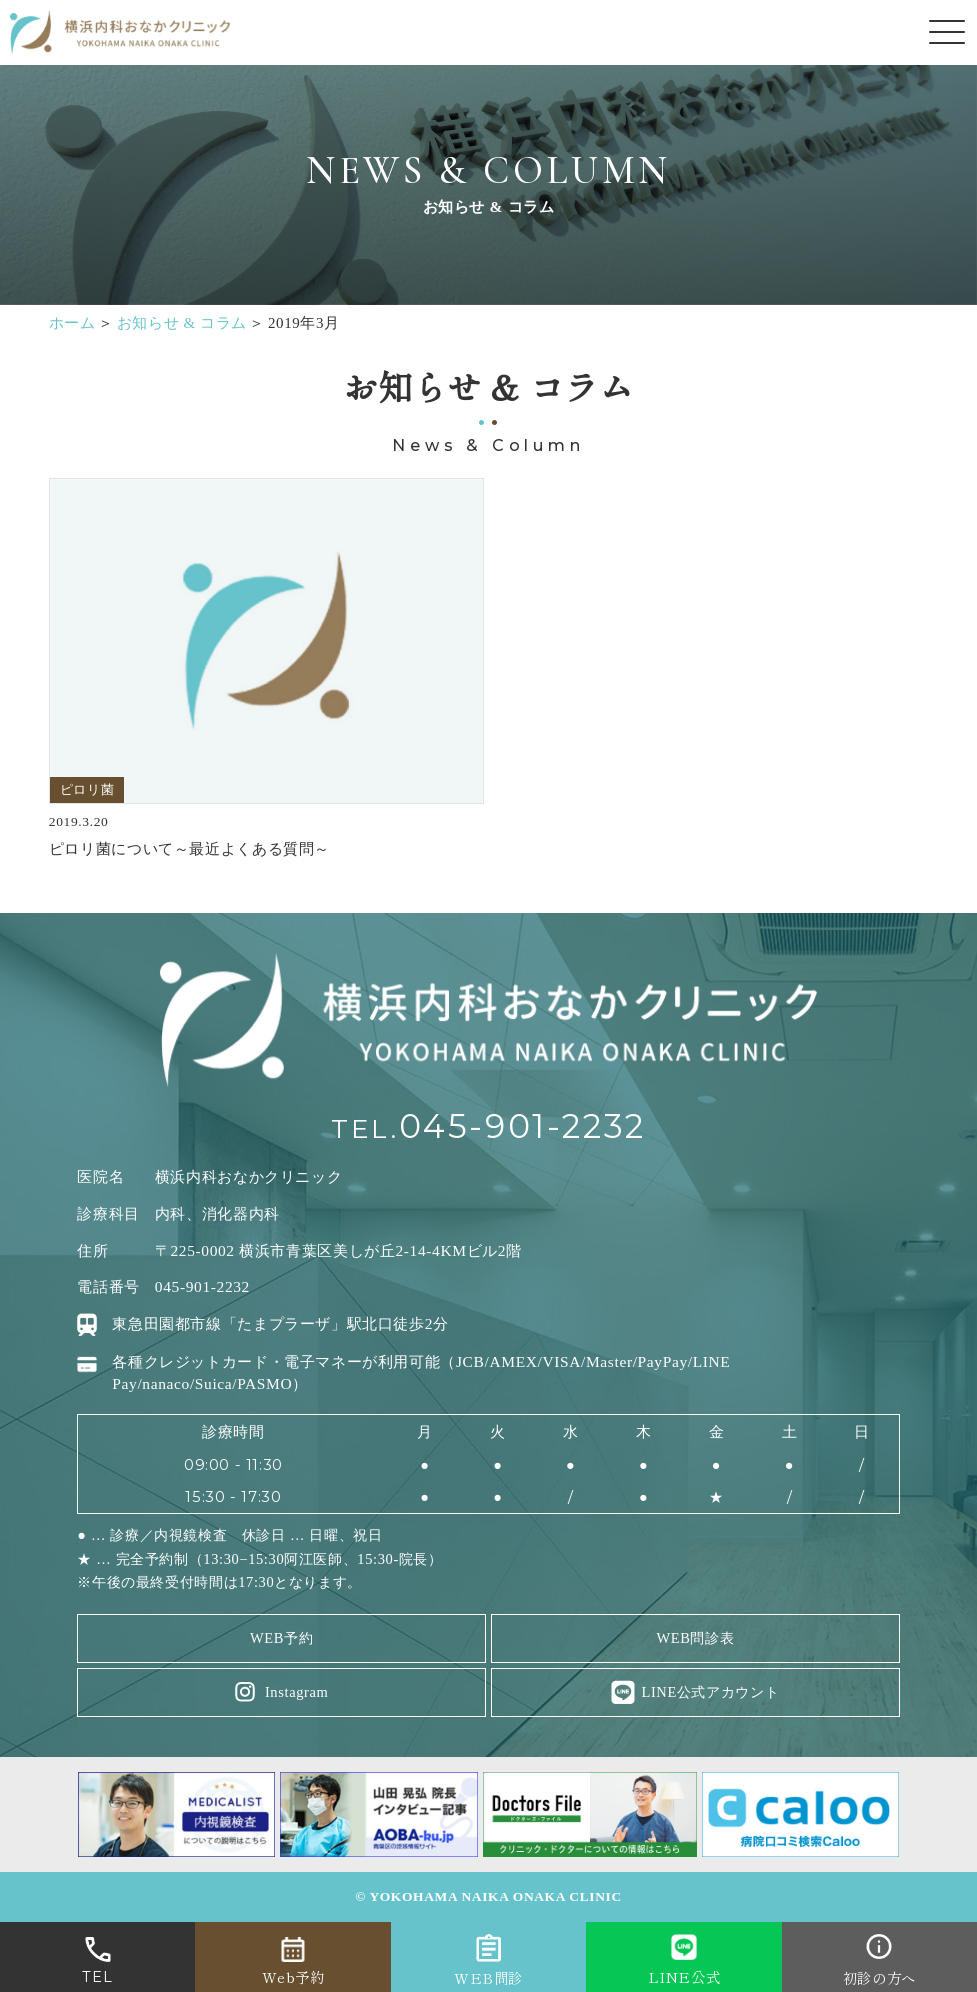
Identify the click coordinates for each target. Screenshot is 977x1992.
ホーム (72, 323)
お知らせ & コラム (182, 323)
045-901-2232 (522, 1126)
